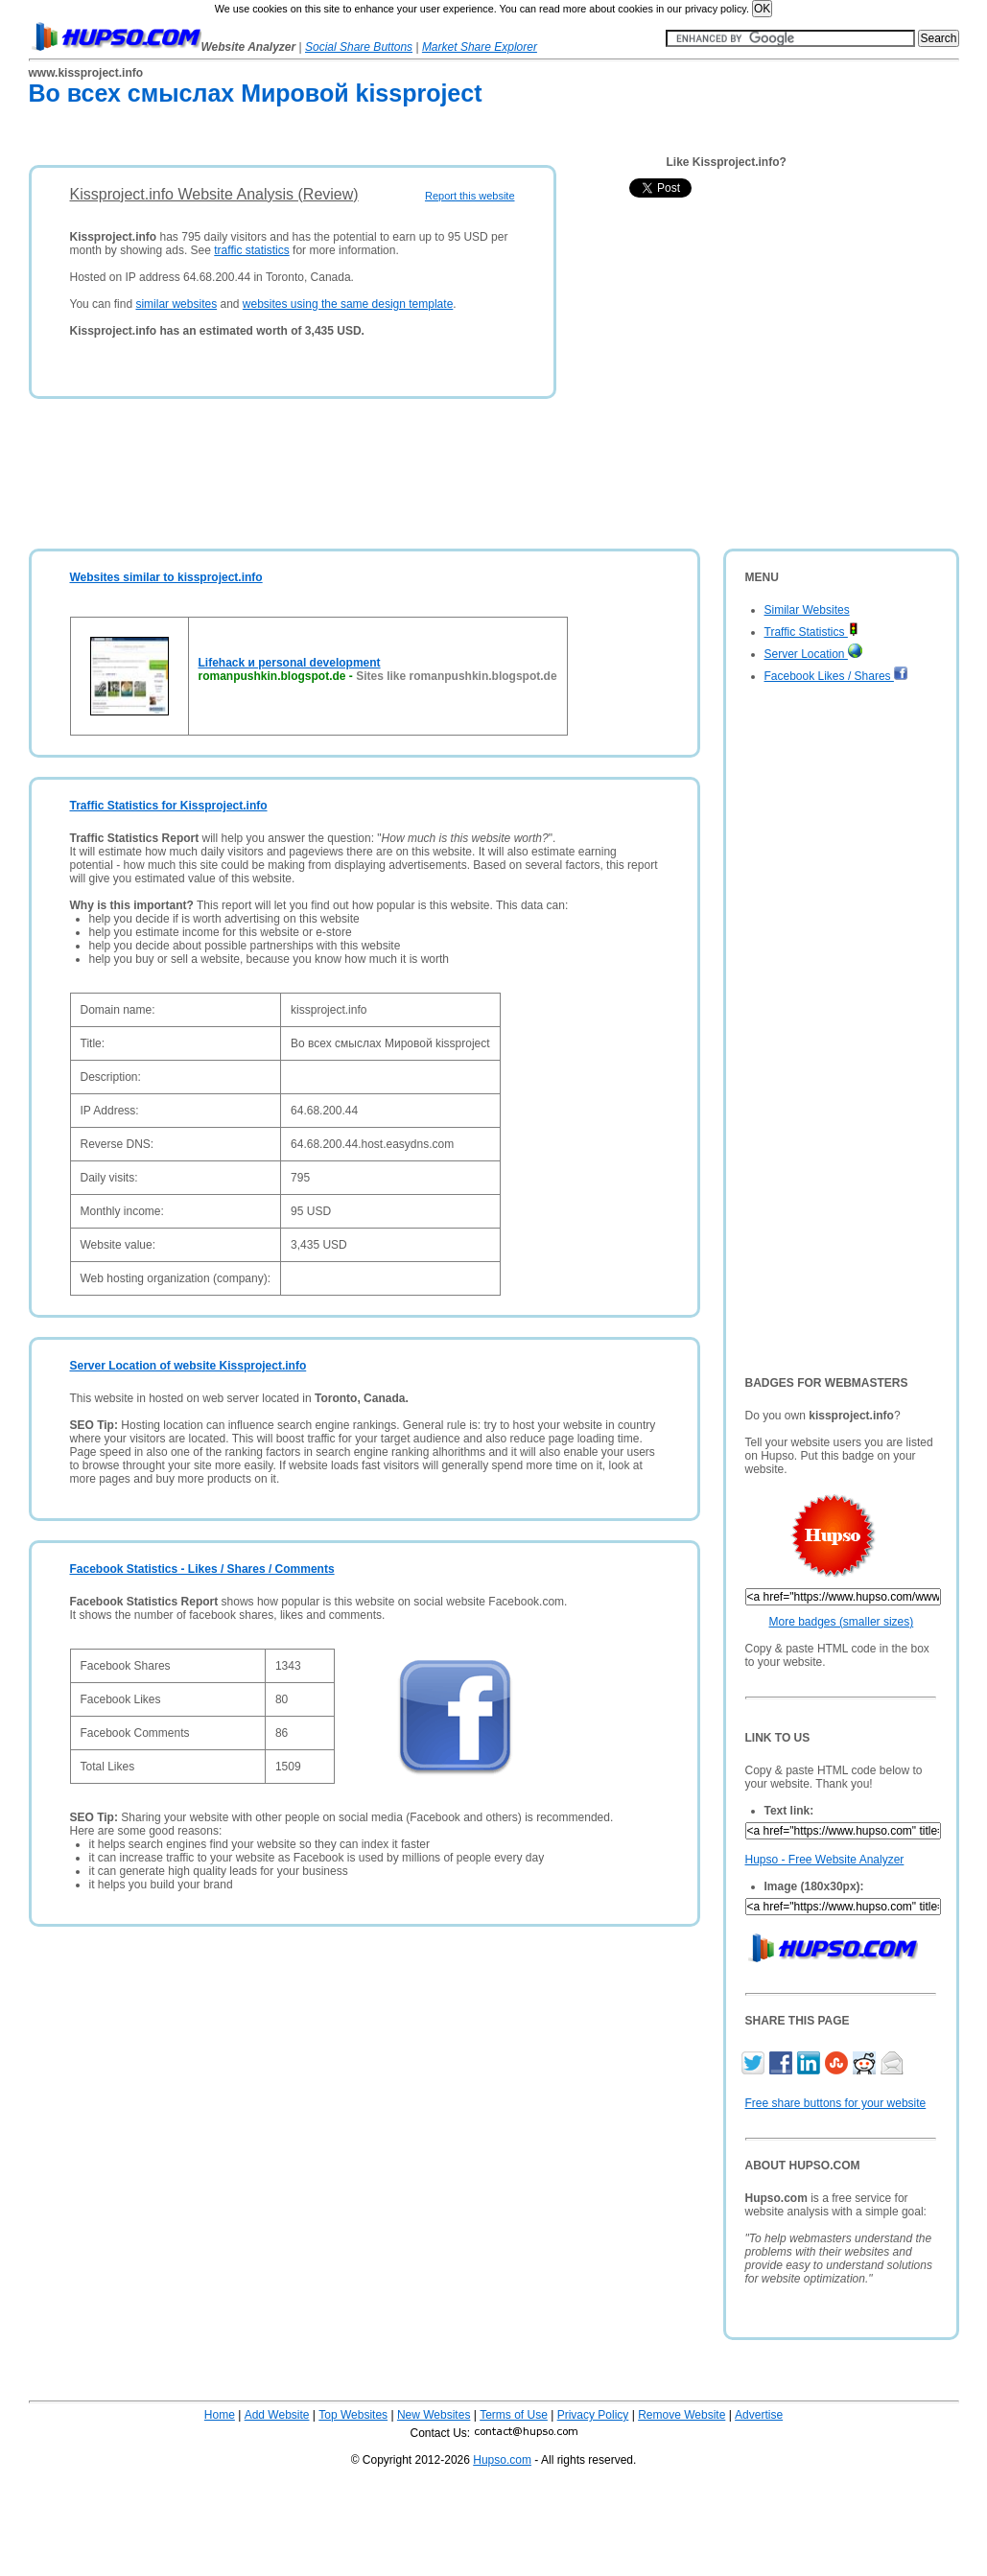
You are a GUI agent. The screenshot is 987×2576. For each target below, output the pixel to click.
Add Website (277, 2415)
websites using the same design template (348, 304)
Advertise (759, 2415)
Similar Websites (807, 610)
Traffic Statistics (811, 632)
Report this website (470, 195)
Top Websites (353, 2415)
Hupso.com (502, 2460)
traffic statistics (251, 250)
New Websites (433, 2415)
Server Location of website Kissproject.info (188, 1365)
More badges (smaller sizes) (841, 1621)
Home (219, 2415)
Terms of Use (514, 2415)
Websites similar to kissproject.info (166, 577)
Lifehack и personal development (290, 662)
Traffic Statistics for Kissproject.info (169, 805)
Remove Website (681, 2415)
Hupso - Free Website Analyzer (825, 1859)
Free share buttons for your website (836, 2103)
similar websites (176, 304)
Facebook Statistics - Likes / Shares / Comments (202, 1569)
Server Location (813, 654)
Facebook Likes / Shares (836, 676)
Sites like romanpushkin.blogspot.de (456, 676)
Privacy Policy (593, 2415)
